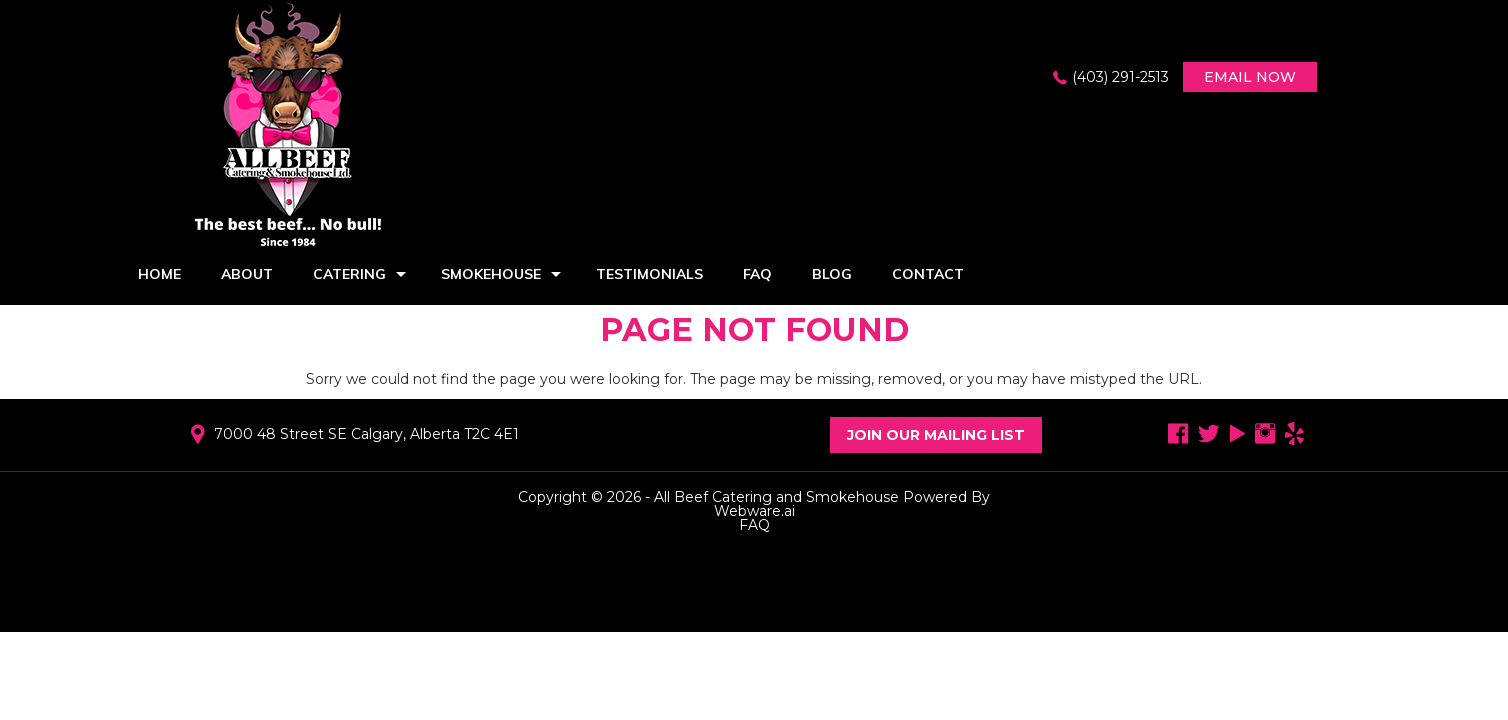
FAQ (757, 274)
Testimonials (649, 274)
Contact (928, 274)
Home (159, 274)
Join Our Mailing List (936, 435)
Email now (1250, 77)
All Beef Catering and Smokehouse (776, 497)
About (247, 274)
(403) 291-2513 (1120, 77)
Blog (832, 274)
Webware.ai (754, 511)
